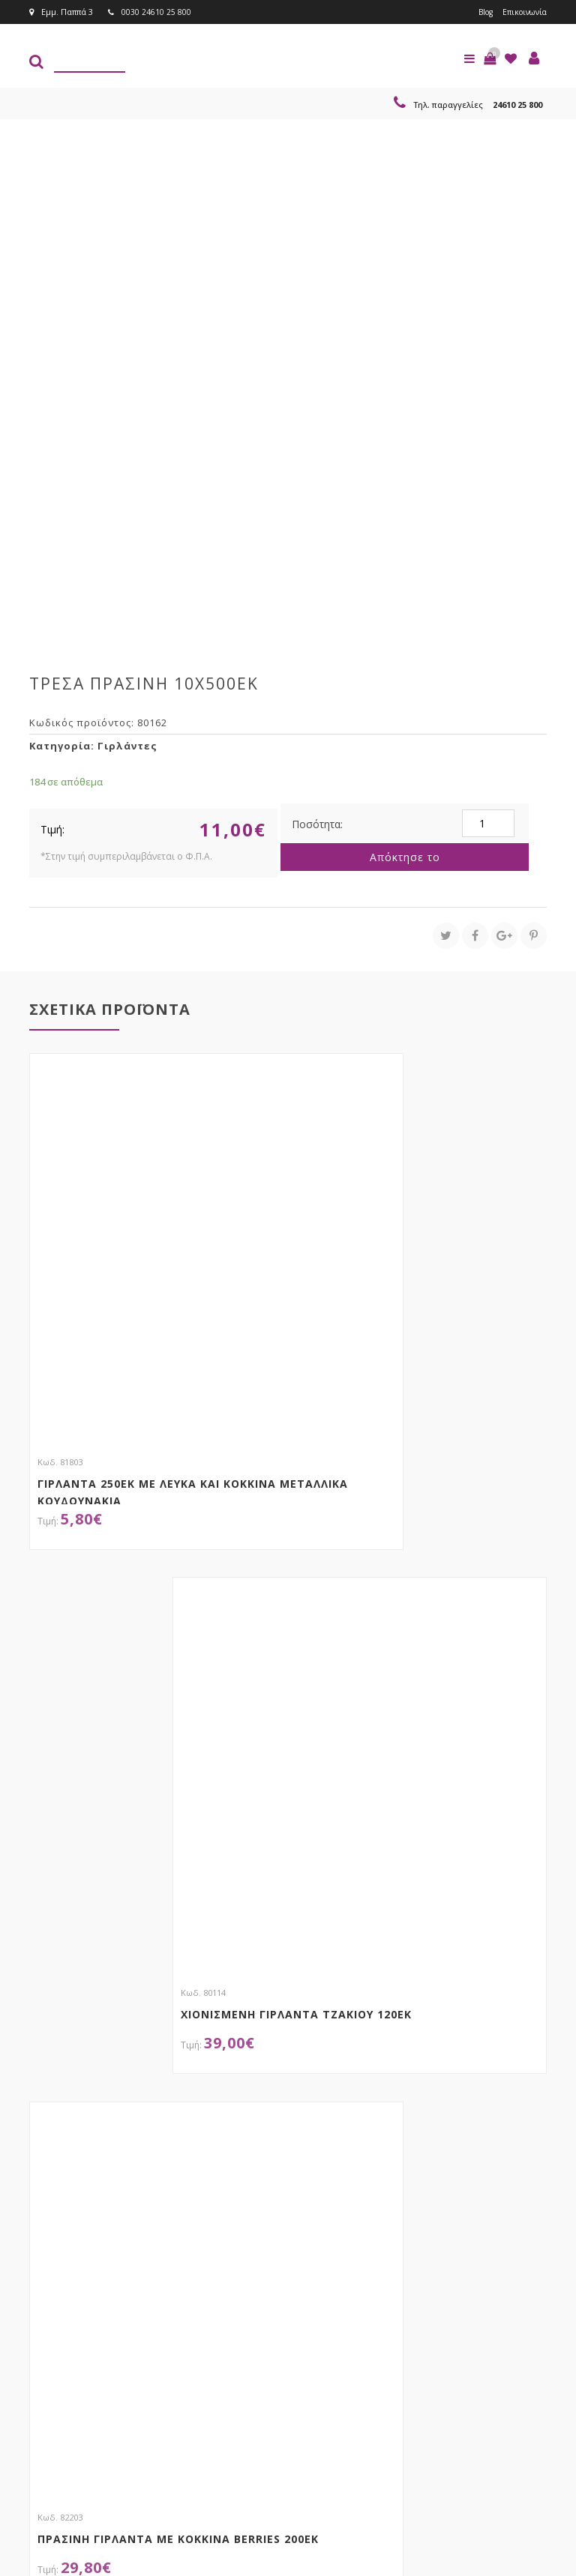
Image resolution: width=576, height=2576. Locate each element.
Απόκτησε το (405, 857)
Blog (479, 11)
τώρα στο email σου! (153, 2319)
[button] (489, 58)
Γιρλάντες (128, 745)
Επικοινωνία (522, 11)
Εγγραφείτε (360, 2348)
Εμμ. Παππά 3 (61, 11)
